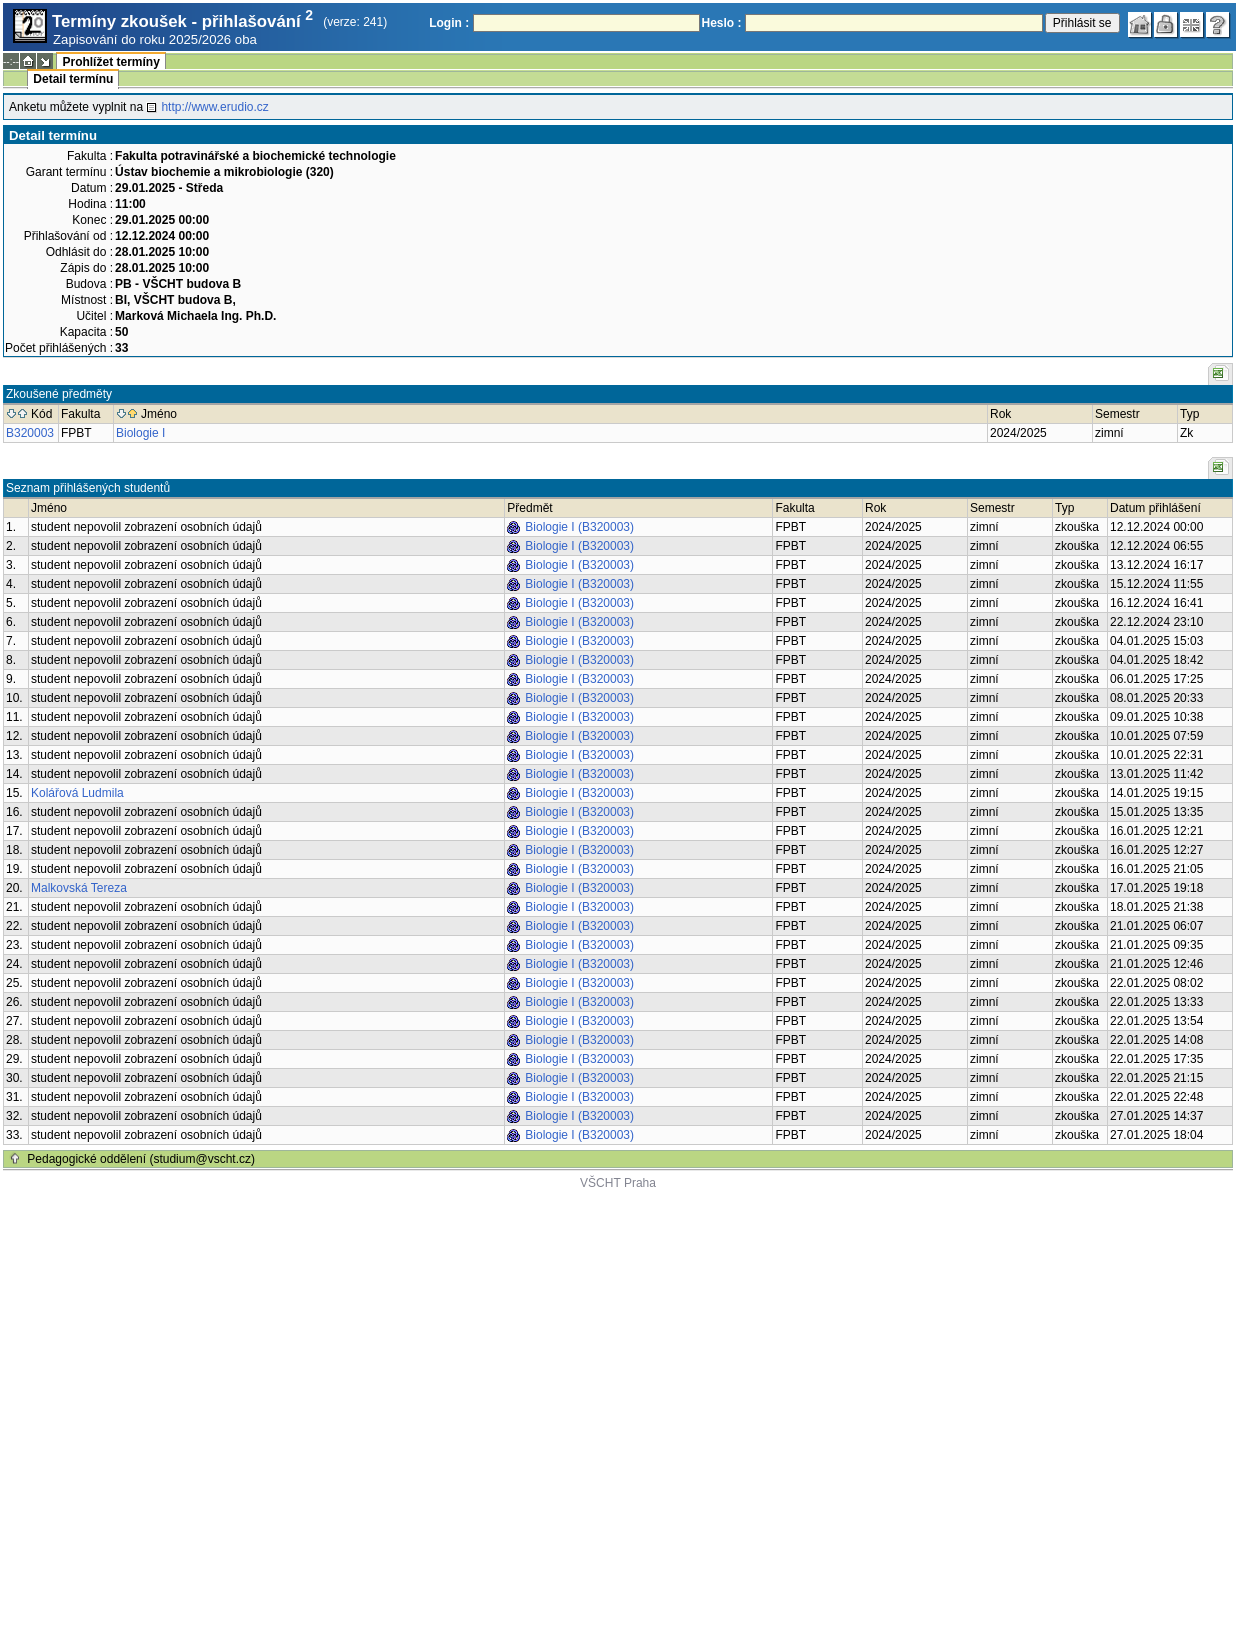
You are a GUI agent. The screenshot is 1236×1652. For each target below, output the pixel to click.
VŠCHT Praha (618, 1183)
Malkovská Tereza (79, 888)
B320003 (30, 433)
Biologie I (140, 433)
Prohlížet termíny (110, 62)
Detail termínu (73, 79)
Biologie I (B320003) (579, 527)
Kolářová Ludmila (77, 793)
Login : (449, 23)
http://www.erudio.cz (214, 107)
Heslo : (722, 23)
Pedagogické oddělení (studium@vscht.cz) (141, 1159)
